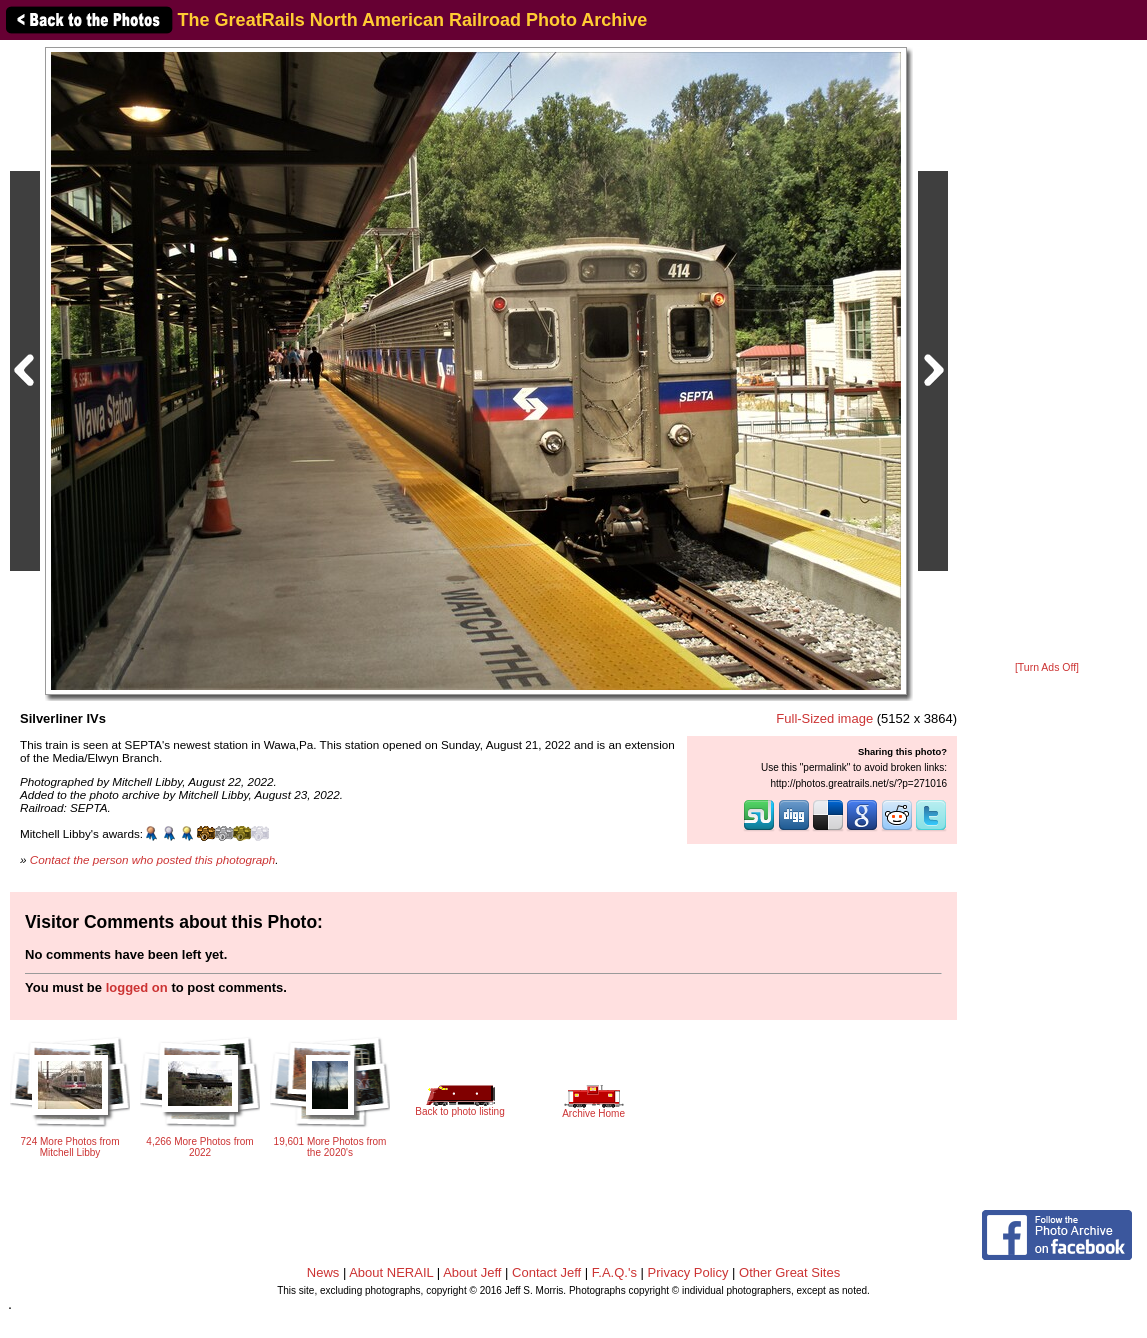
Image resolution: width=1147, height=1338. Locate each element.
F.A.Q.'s (614, 1272)
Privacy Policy (688, 1272)
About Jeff (472, 1272)
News (323, 1272)
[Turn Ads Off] (1047, 667)
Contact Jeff (546, 1272)
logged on (137, 987)
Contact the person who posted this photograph (153, 859)
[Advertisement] (1047, 352)
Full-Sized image (824, 718)
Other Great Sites (789, 1272)
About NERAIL (391, 1272)
